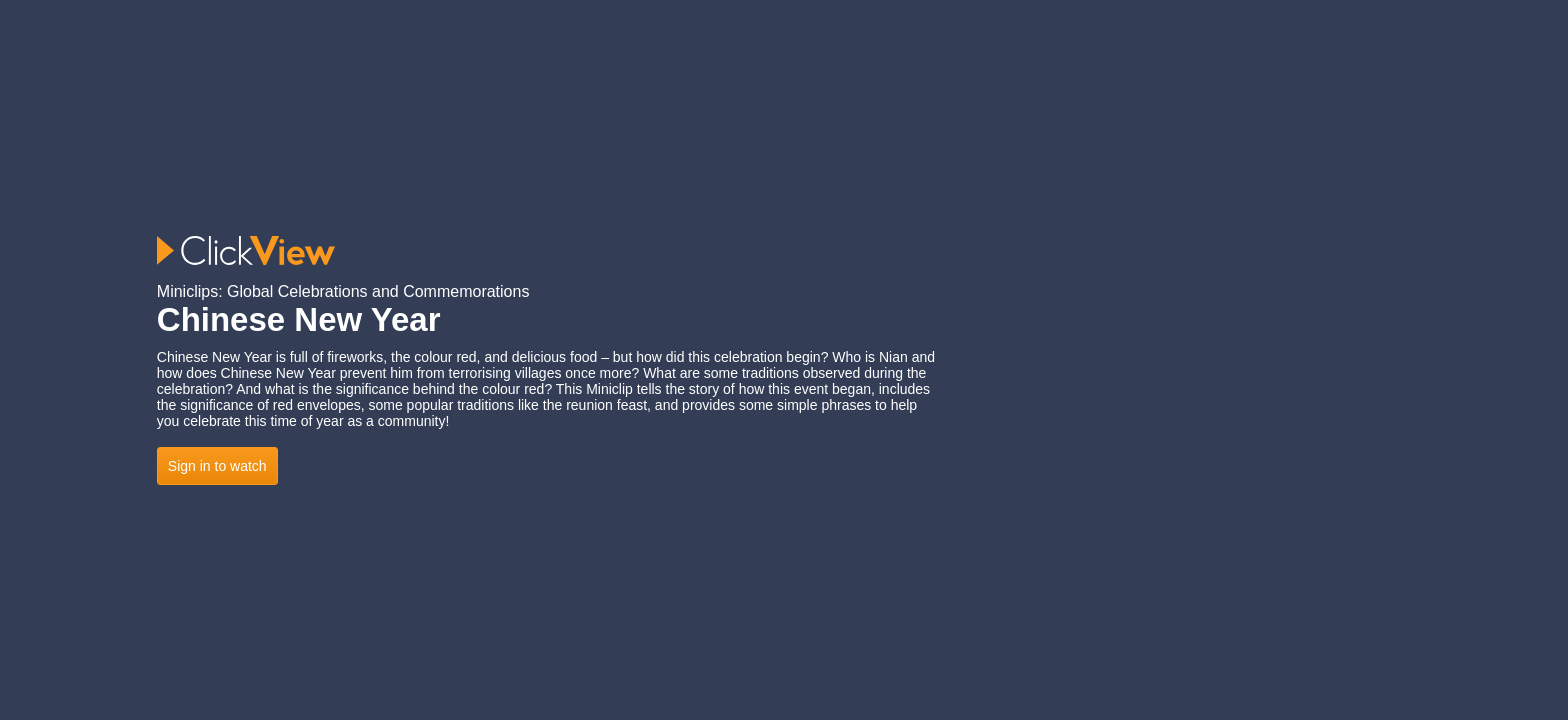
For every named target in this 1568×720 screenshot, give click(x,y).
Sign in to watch (217, 466)
